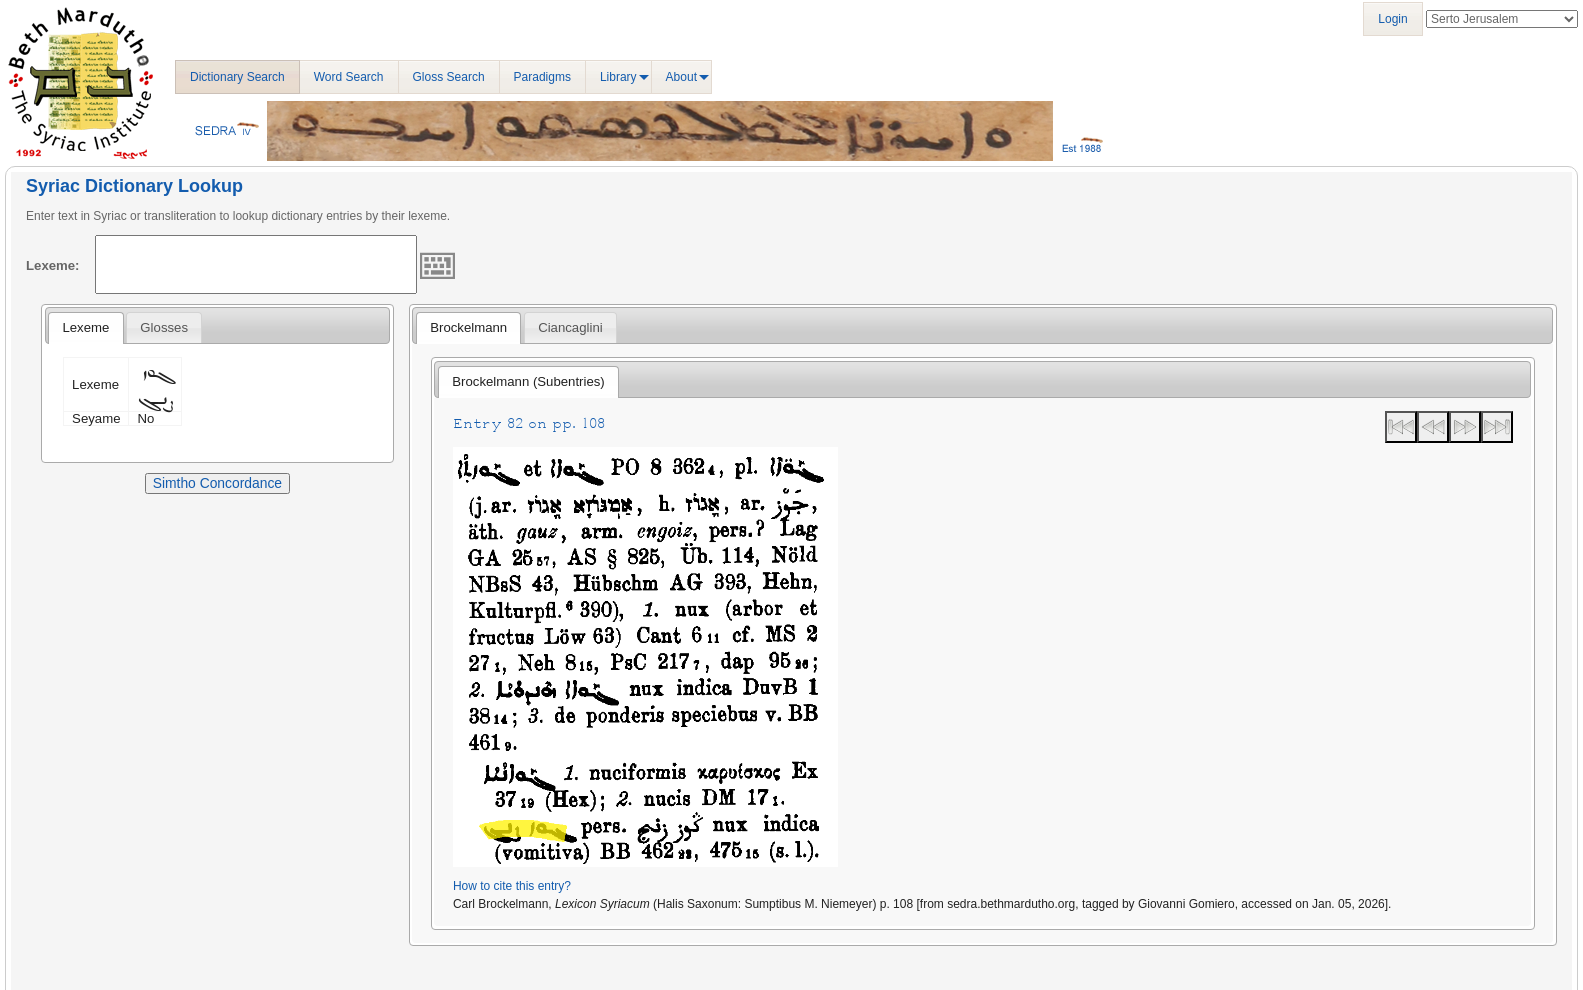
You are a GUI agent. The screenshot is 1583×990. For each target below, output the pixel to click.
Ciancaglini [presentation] (570, 327)
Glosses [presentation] (164, 327)
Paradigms (542, 77)
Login (1392, 19)
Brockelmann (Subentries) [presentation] (528, 381)
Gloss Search (449, 77)
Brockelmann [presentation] (468, 327)
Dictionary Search (237, 77)
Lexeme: (53, 265)
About (681, 77)
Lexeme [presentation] (85, 327)
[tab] (85, 328)
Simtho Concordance (217, 483)
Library (618, 77)
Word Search (349, 77)
